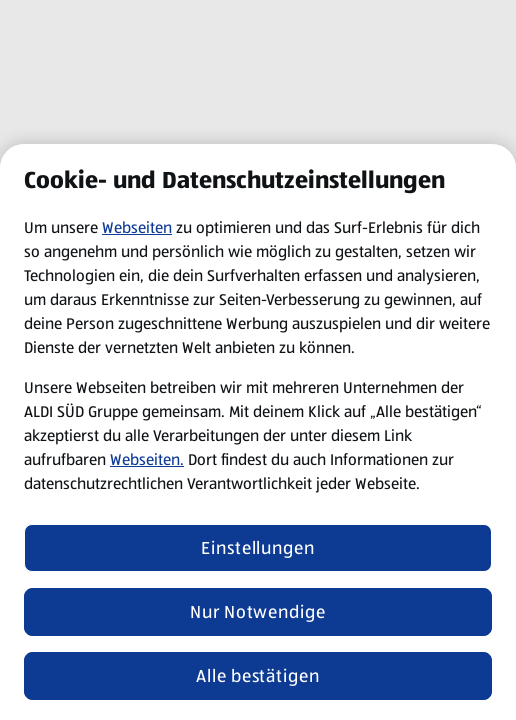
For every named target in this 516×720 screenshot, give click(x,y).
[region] (258, 432)
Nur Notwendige (258, 612)
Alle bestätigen (258, 676)
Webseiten (137, 227)
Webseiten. (147, 459)
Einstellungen (258, 548)
